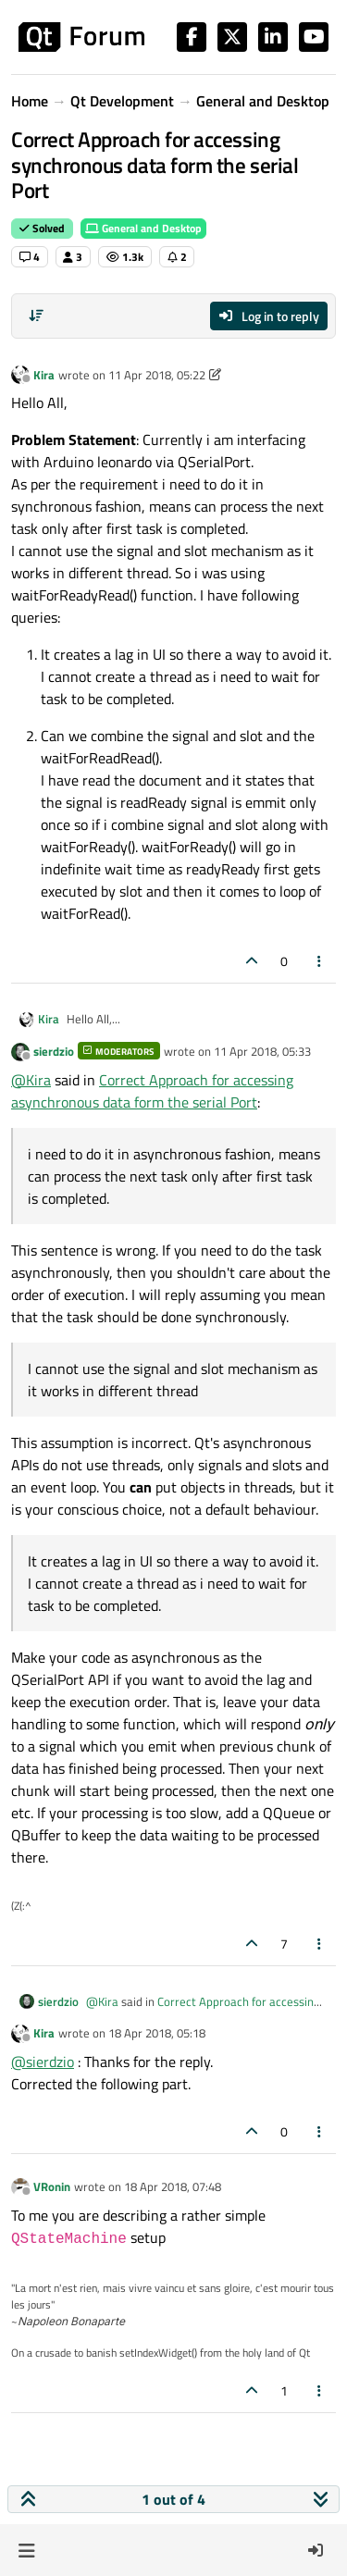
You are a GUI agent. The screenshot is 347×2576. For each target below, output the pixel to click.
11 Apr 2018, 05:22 (156, 374)
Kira (44, 374)
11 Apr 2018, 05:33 (262, 1051)
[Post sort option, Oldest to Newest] (36, 315)
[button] (26, 2550)
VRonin (51, 2186)
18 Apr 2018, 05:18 (156, 2033)
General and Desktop (143, 228)
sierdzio (53, 1051)
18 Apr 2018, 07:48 (172, 2186)
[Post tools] (320, 961)
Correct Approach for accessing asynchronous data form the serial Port (152, 1091)
